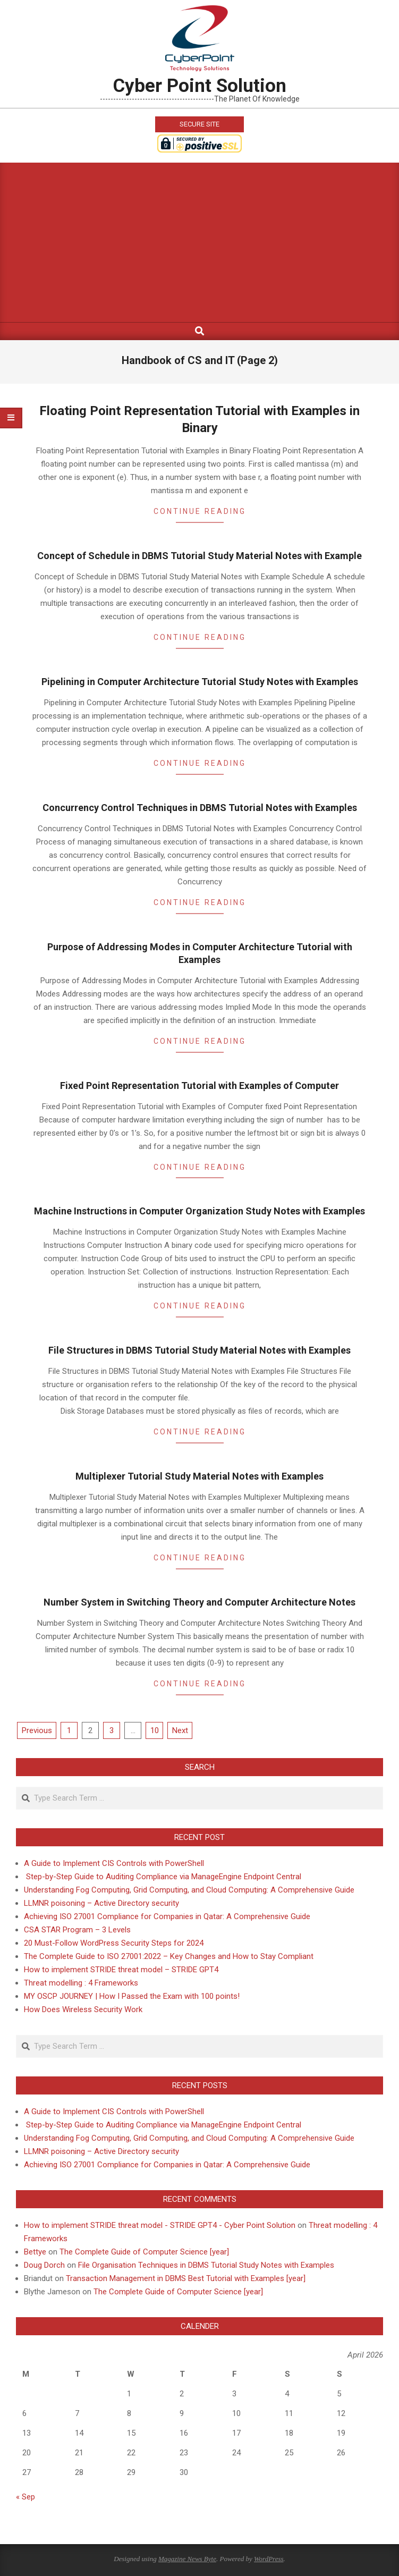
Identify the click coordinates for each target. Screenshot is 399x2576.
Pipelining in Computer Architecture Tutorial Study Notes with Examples (199, 681)
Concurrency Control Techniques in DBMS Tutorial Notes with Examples (200, 807)
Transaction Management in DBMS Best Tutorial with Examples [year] (185, 2278)
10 (154, 1730)
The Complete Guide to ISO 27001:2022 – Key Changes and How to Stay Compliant (168, 1956)
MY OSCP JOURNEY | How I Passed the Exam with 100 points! (132, 1996)
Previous (37, 1730)
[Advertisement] (199, 242)
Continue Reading (200, 511)
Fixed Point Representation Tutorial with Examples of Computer (199, 1085)
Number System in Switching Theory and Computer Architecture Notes (199, 1602)
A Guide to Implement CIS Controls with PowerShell (114, 1863)
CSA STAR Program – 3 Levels (77, 1930)
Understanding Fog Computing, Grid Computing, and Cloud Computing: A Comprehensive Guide (189, 1890)
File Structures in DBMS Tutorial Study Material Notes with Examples (199, 1350)
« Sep (25, 2497)
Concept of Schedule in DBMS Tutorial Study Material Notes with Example (199, 555)
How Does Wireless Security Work (83, 2009)
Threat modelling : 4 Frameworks (81, 1983)
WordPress (269, 2559)
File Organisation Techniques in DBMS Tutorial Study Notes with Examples (206, 2265)
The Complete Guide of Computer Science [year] (144, 2252)
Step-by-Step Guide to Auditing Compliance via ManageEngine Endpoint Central (162, 1876)
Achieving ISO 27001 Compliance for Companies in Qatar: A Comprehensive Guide (167, 1916)
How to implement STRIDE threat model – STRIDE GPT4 (121, 1969)
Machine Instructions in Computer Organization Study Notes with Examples (199, 1211)
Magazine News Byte (187, 2559)
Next (180, 1730)
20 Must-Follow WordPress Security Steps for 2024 (113, 1943)
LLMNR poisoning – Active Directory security (101, 1903)
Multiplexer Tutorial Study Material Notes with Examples (199, 1476)
